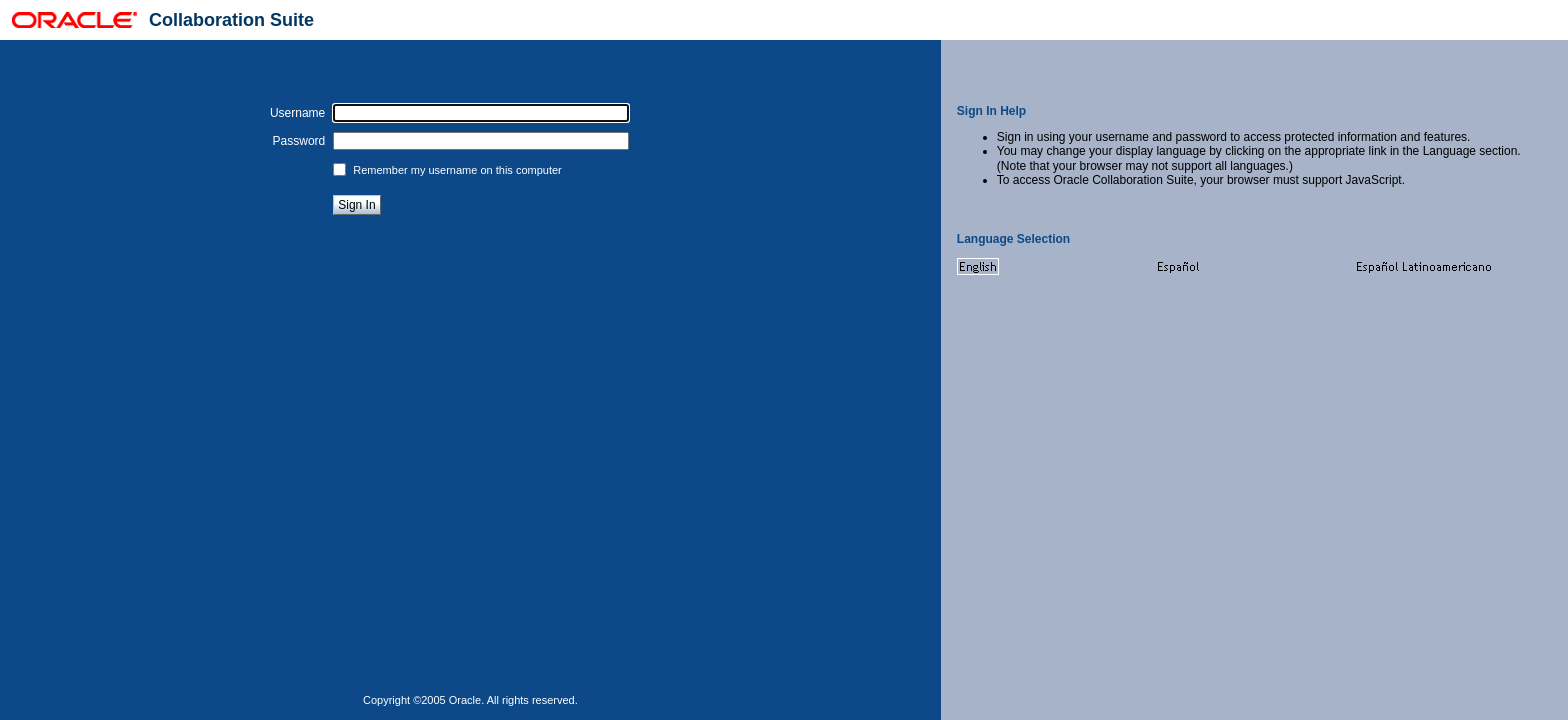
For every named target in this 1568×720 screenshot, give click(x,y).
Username (297, 113)
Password (299, 141)
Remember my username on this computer (457, 170)
